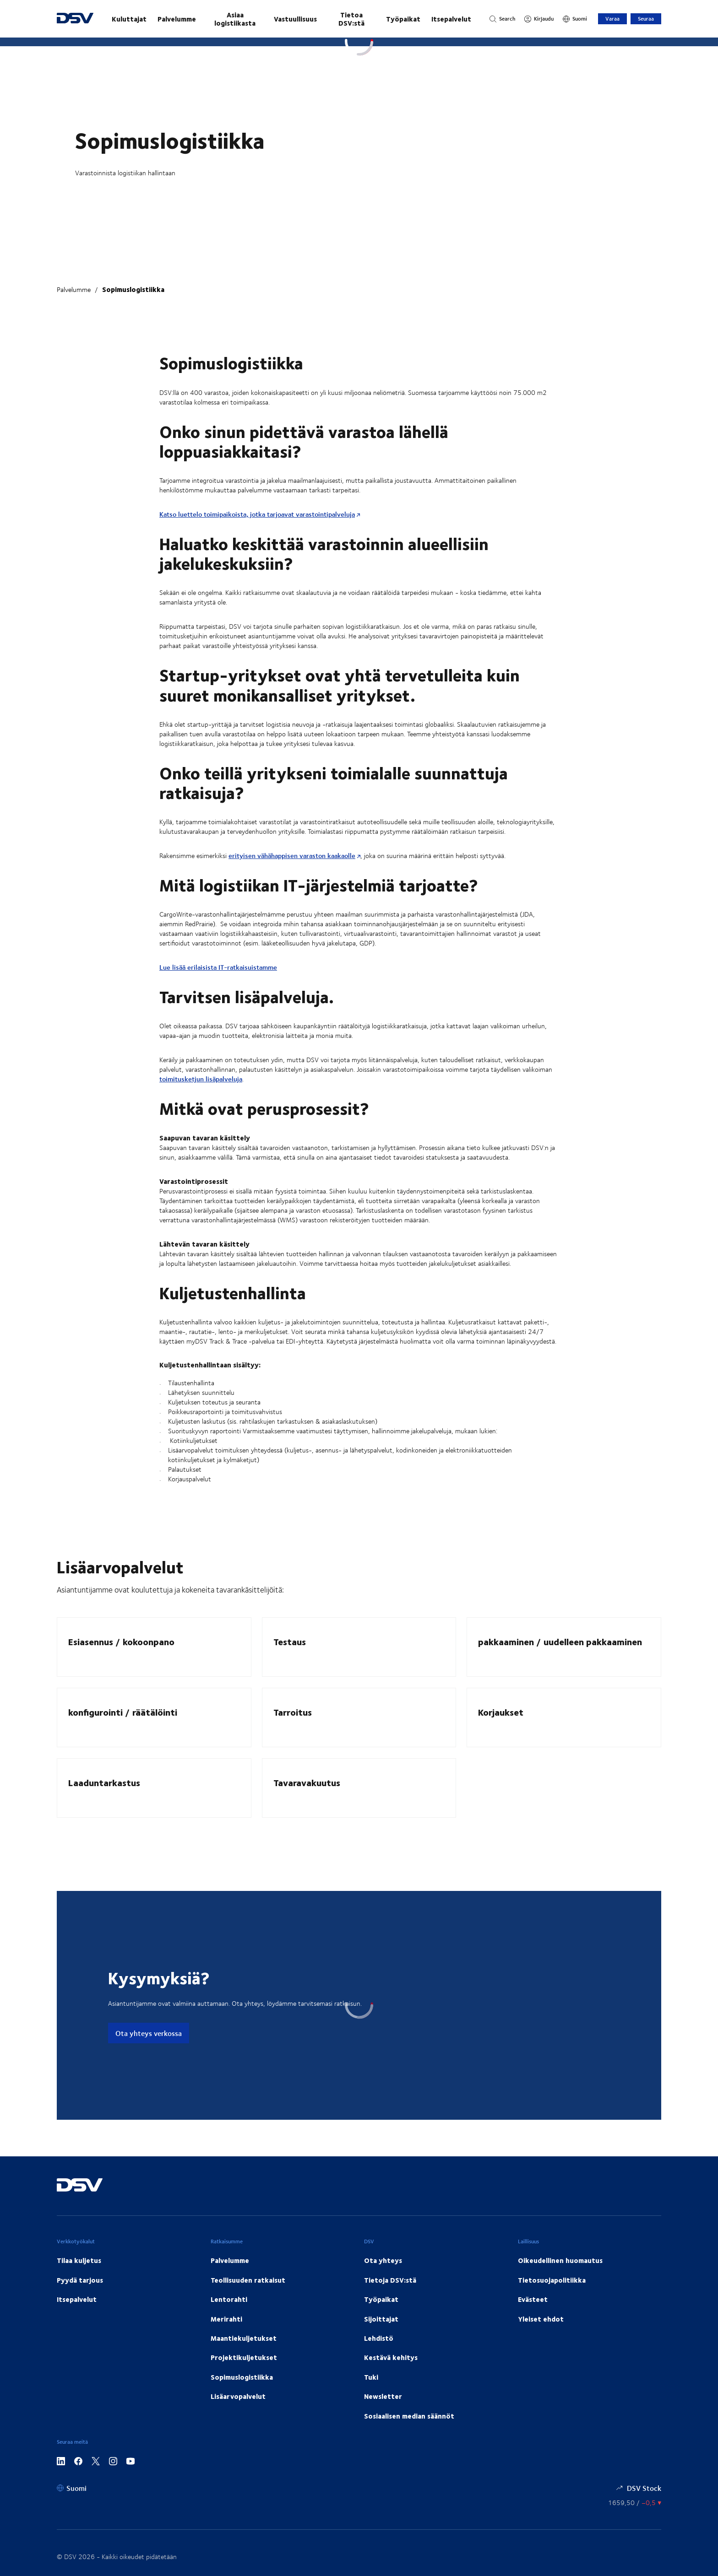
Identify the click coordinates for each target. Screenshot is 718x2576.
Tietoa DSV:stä (351, 19)
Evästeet (533, 2299)
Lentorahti (229, 2299)
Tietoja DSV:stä (390, 2279)
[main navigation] (291, 19)
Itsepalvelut (451, 19)
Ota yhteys (383, 2260)
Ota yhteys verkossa (148, 2033)
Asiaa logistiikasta (235, 19)
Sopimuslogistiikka (133, 289)
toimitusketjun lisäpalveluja (200, 1079)
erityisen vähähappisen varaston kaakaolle (291, 855)
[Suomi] (575, 18)
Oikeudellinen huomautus (560, 2260)
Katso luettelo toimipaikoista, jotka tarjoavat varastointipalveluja (257, 514)
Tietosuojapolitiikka (552, 2279)
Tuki (371, 2376)
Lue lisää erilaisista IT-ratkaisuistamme (218, 967)
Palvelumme (177, 19)
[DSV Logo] (75, 19)
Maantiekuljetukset (244, 2338)
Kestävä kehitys (391, 2357)
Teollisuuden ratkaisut (248, 2279)
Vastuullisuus (295, 19)
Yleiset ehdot (541, 2318)
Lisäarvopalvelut (238, 2396)
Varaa (612, 18)
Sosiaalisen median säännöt (409, 2415)
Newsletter (383, 2396)
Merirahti (226, 2318)
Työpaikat (403, 19)
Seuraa (646, 18)
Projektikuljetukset (244, 2357)
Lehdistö (378, 2338)
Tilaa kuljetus (79, 2260)
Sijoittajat (381, 2318)
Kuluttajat (129, 19)
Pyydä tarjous (80, 2279)
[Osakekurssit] (634, 2502)
